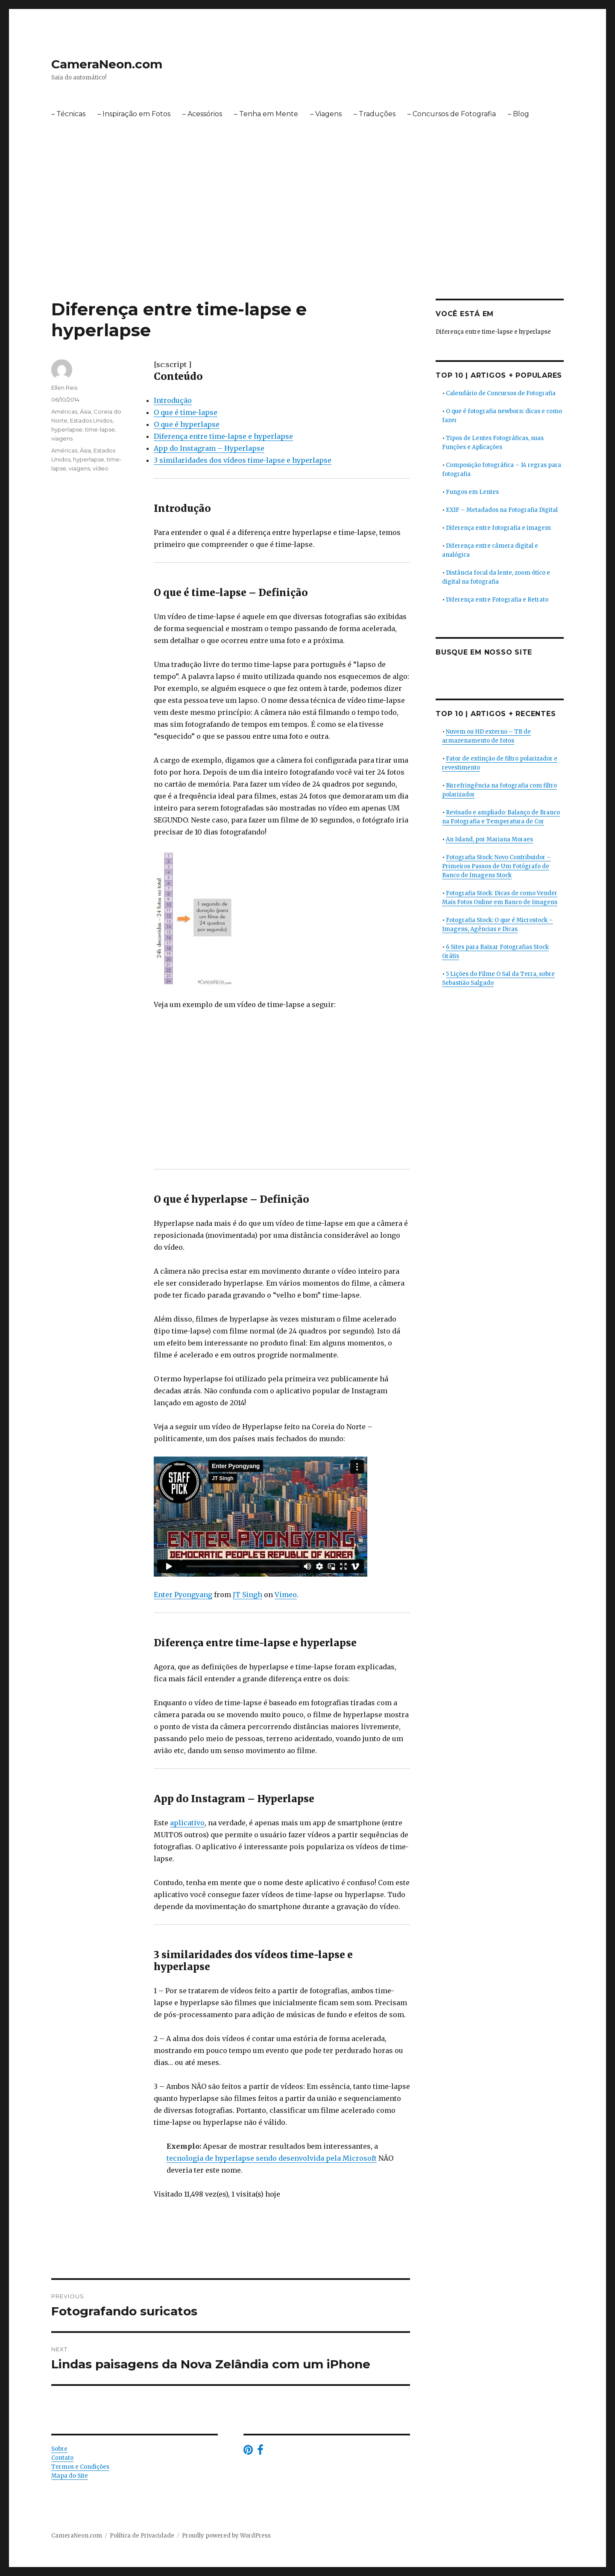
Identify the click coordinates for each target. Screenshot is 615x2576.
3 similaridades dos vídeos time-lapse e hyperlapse (242, 460)
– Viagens (326, 114)
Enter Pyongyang (183, 1594)
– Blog (518, 114)
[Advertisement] (307, 235)
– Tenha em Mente (266, 114)
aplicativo (187, 1822)
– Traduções (374, 114)
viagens (62, 438)
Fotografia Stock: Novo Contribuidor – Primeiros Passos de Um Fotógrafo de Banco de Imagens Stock (496, 866)
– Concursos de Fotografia (451, 114)
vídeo (100, 468)
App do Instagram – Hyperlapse (209, 448)
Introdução (173, 400)
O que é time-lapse (185, 412)
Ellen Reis (64, 387)
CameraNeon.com (106, 64)
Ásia (85, 411)
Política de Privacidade (142, 2535)
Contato (62, 2457)
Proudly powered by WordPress (226, 2535)
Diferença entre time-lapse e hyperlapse (223, 436)
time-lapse (100, 429)
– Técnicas (68, 114)
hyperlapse (66, 429)
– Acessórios (202, 114)
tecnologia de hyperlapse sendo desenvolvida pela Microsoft (272, 2158)
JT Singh (247, 1594)
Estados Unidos (91, 420)
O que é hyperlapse (187, 424)
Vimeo (286, 1594)
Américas (64, 411)
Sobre (59, 2449)
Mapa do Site (69, 2475)
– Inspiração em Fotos (133, 114)
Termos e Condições (80, 2466)
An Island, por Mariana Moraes (489, 839)
